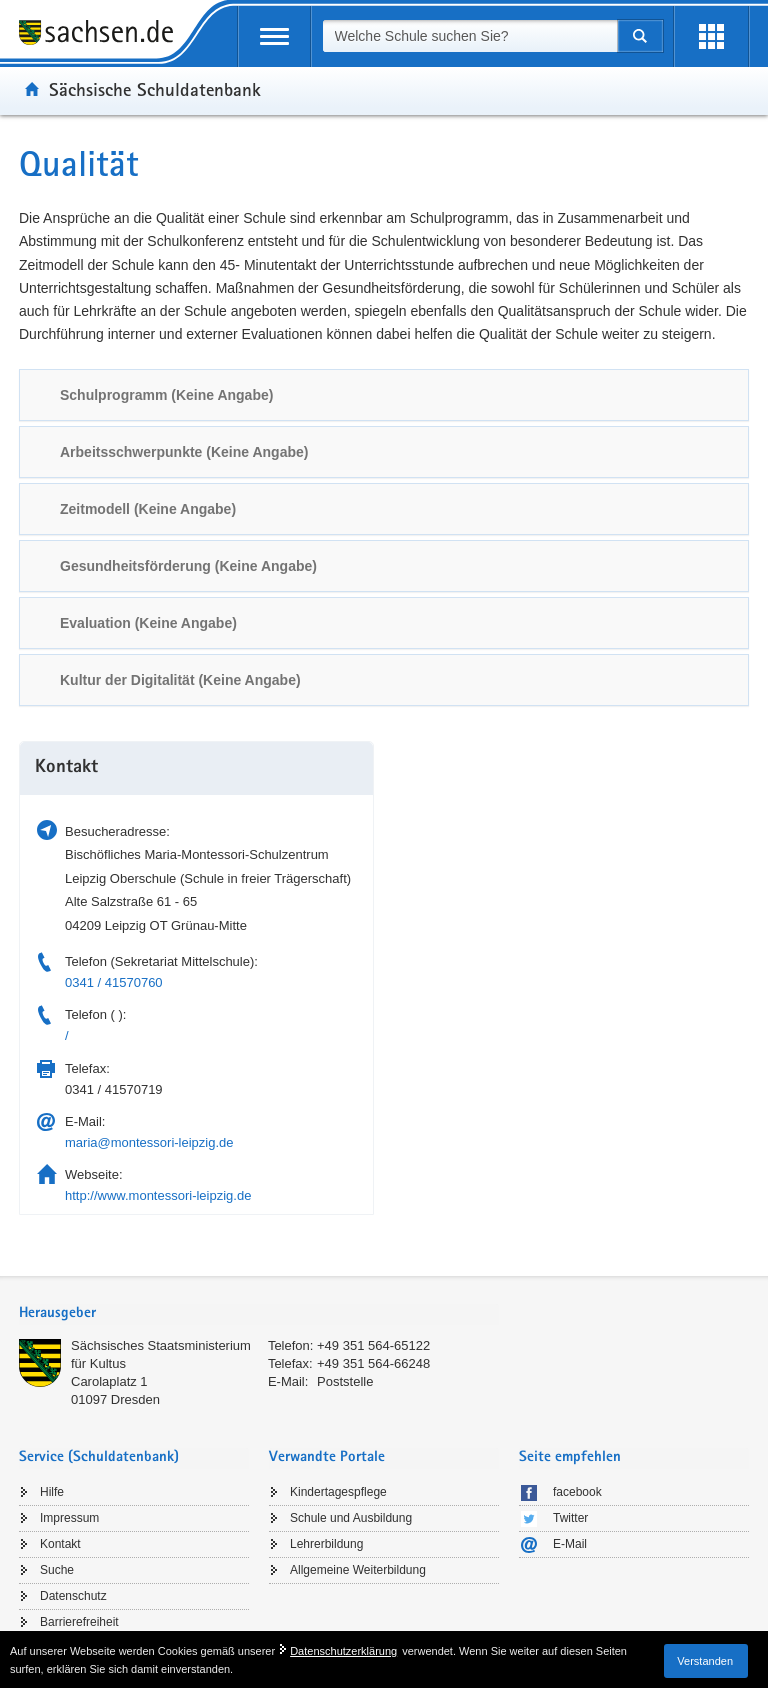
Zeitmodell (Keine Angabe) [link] (148, 509)
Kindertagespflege (338, 1492)
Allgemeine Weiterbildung (358, 1570)
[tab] (384, 395)
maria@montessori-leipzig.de (149, 1142)
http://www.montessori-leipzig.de (158, 1195)
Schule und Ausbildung (351, 1518)
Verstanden (705, 1661)
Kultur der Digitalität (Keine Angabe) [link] (180, 680)
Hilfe (52, 1492)
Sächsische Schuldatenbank (155, 89)
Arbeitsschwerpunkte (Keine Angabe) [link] (184, 452)
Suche (57, 1570)
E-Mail (570, 1544)
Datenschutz (73, 1596)
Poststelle (345, 1381)
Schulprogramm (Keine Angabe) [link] (166, 395)
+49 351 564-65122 (373, 1345)
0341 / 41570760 (114, 982)
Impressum (69, 1518)
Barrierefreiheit (79, 1622)
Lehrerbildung (326, 1544)
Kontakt (60, 1544)
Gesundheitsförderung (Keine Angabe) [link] (188, 566)
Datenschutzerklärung (343, 1651)
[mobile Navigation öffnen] (274, 36)
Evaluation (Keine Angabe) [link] (148, 623)
